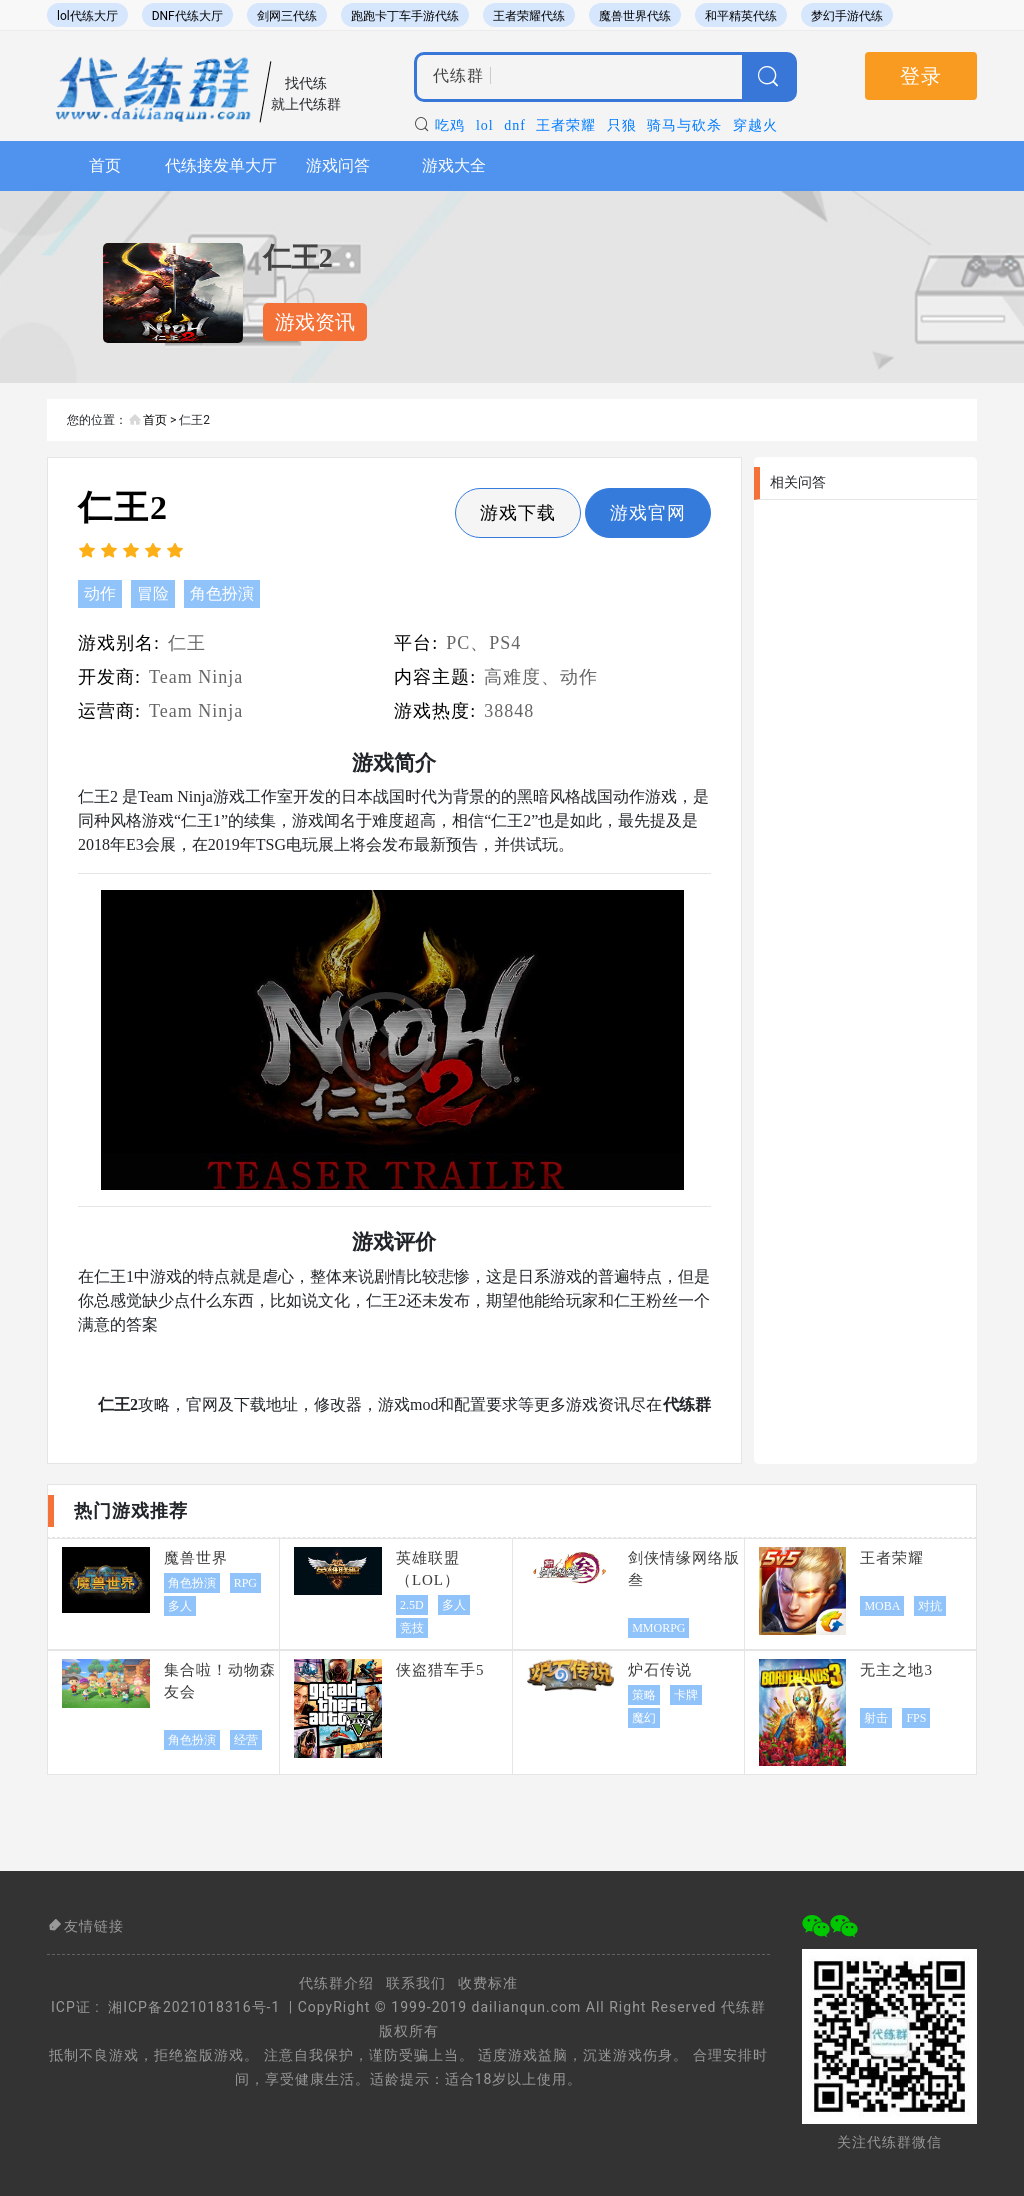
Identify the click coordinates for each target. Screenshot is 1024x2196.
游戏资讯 (315, 322)
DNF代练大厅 (187, 16)
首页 (105, 165)
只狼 (622, 125)
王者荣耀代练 (529, 16)
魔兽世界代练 (635, 16)
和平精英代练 (741, 16)
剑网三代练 (287, 16)
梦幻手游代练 (847, 16)
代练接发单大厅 (221, 165)
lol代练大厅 (87, 16)
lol (485, 125)
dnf (515, 125)
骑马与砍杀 (684, 125)
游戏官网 (648, 513)
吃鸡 (450, 125)
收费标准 (488, 1983)
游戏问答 (338, 165)
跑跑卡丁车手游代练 (405, 16)
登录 (921, 76)
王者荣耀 (566, 125)
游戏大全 (454, 165)
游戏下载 (518, 513)
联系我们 (416, 1983)
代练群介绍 (336, 1983)
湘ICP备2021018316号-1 (194, 2007)
